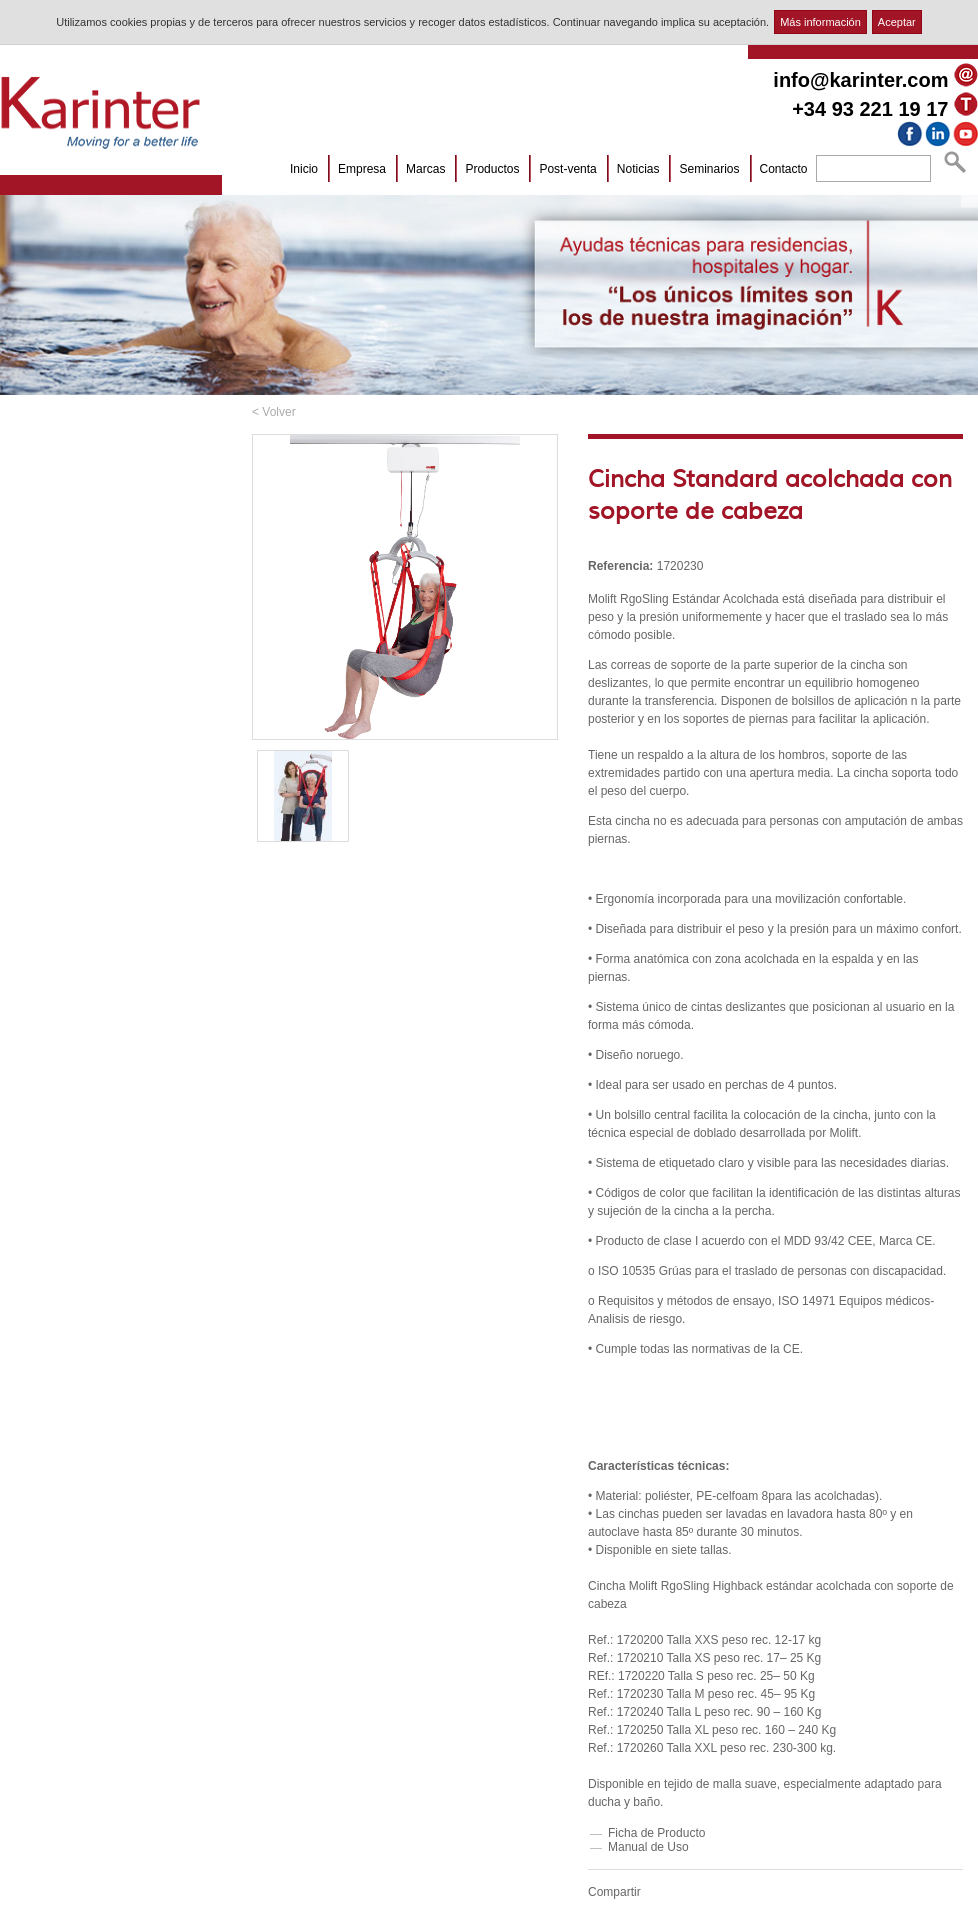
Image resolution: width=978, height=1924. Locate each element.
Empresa (362, 169)
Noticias (638, 169)
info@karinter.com (860, 80)
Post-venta (567, 169)
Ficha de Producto (656, 1833)
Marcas (425, 169)
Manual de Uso (648, 1847)
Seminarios (709, 169)
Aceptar (897, 22)
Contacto (784, 169)
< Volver (274, 412)
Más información (820, 22)
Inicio (304, 169)
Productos (492, 169)
